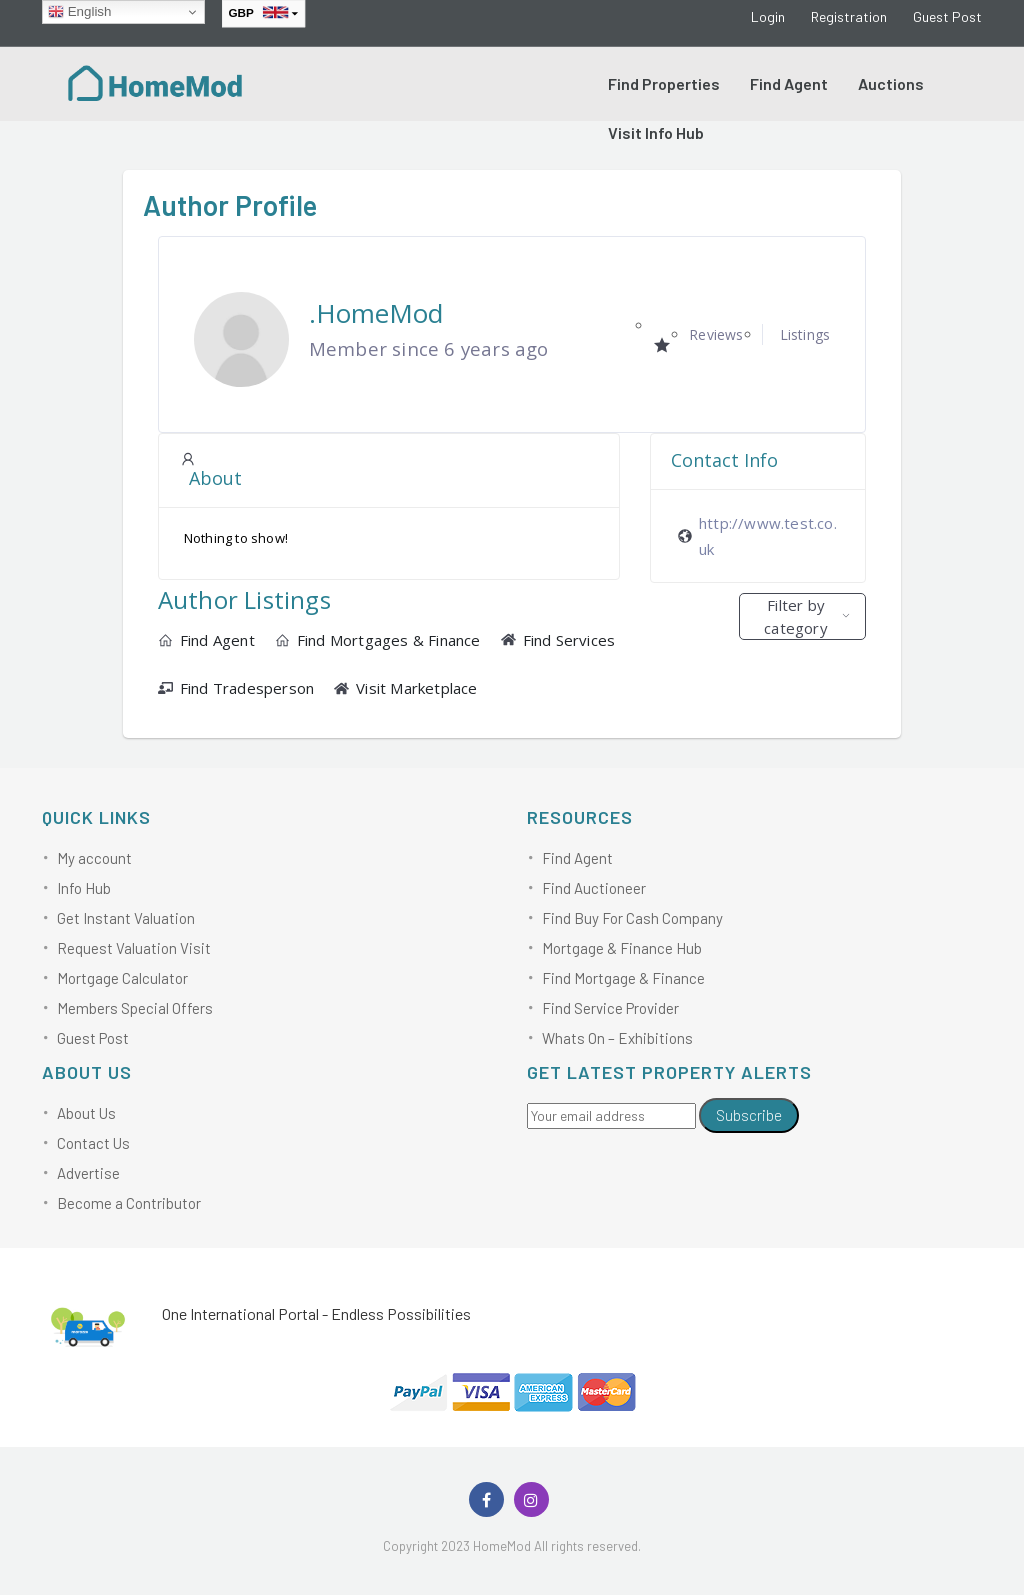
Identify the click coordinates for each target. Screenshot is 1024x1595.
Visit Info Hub (656, 132)
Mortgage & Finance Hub (622, 948)
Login (768, 16)
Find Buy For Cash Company (632, 918)
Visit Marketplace (405, 688)
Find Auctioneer (594, 888)
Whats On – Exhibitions (617, 1038)
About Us (86, 1113)
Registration (849, 16)
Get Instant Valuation (126, 918)
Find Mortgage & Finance (623, 978)
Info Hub (84, 888)
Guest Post (947, 16)
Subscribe (749, 1115)
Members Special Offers (135, 1008)
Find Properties (664, 83)
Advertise (88, 1173)
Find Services (558, 640)
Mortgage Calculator (122, 978)
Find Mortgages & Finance (378, 640)
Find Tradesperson (236, 688)
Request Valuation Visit (134, 948)
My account (94, 858)
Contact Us (93, 1143)
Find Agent (789, 83)
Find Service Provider (610, 1008)
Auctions (891, 83)
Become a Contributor (129, 1203)
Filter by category (796, 616)
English (79, 12)
